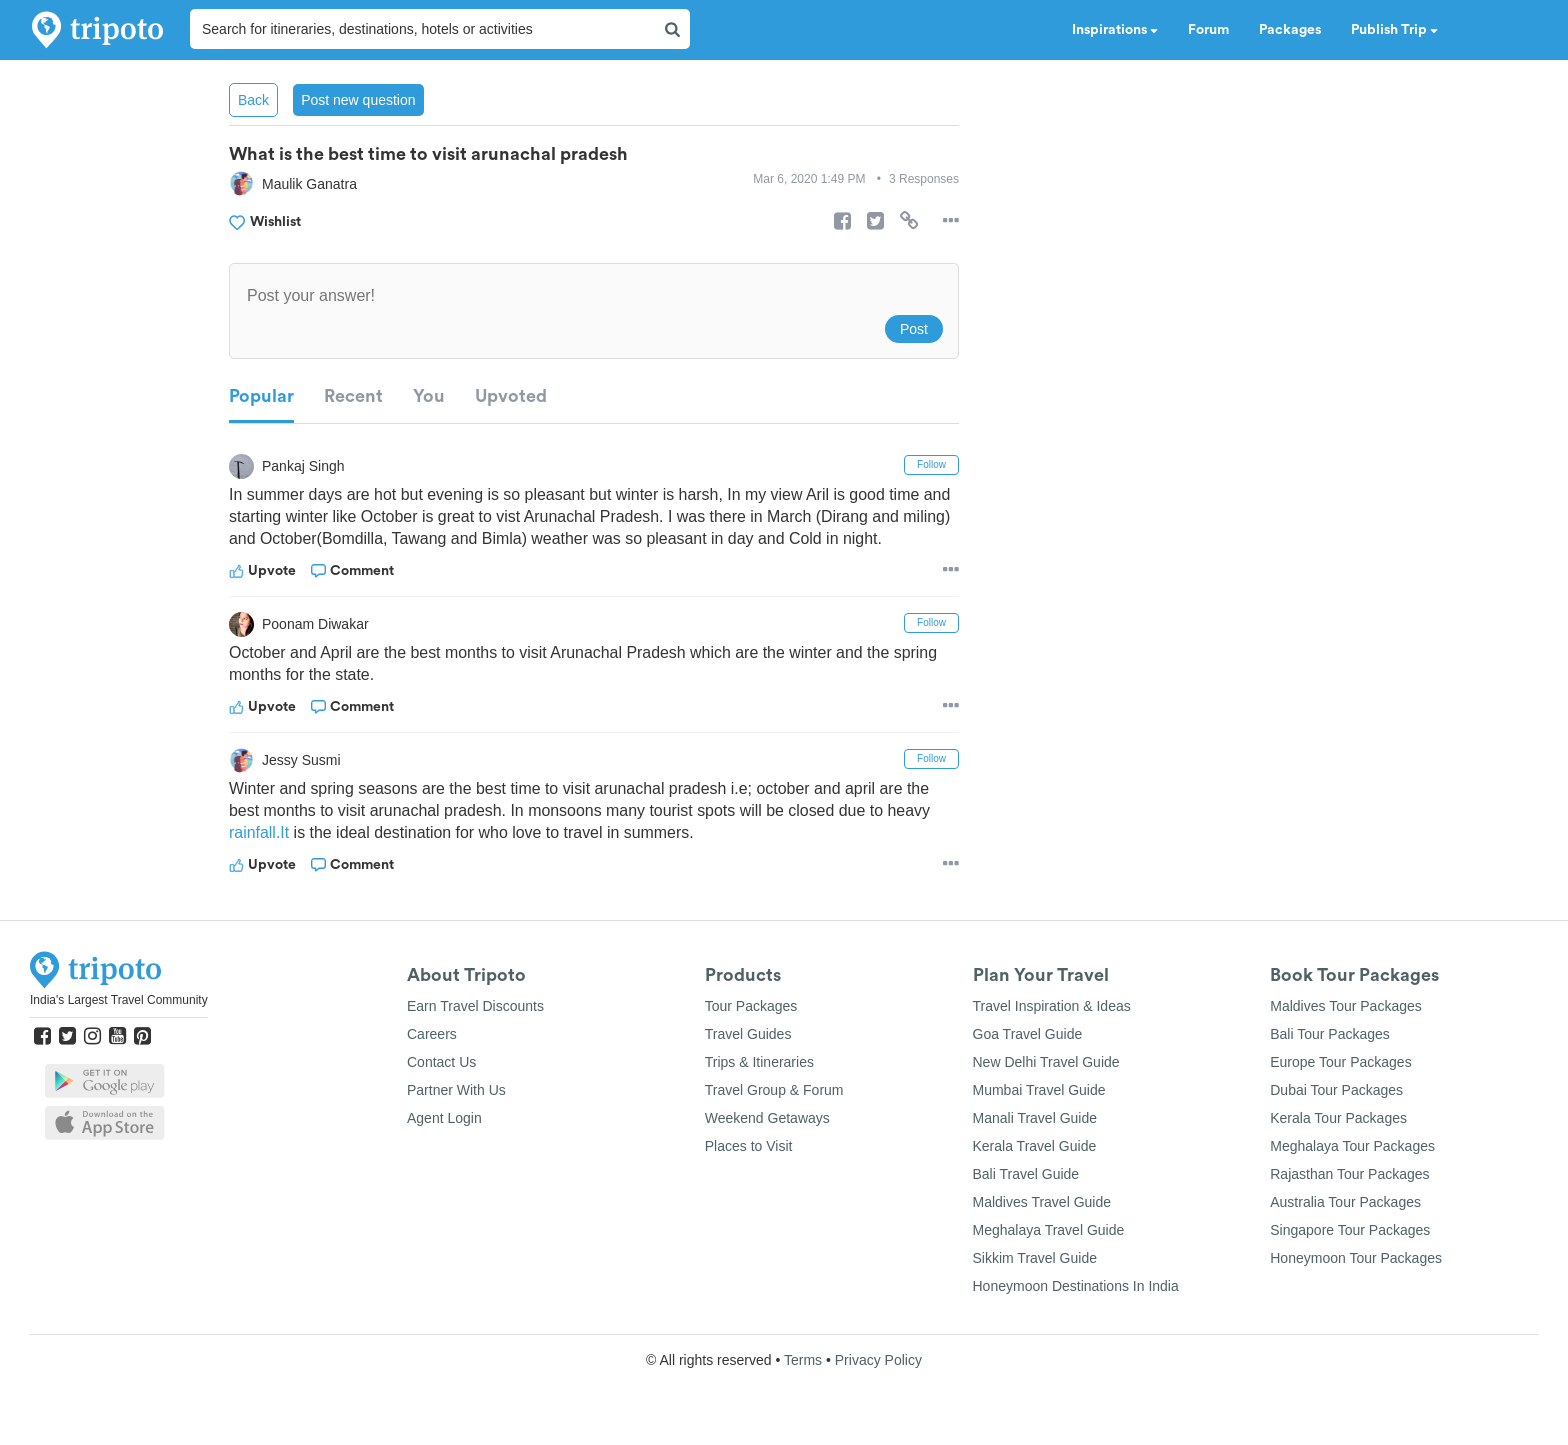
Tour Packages (751, 1006)
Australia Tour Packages (1345, 1202)
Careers (432, 1034)
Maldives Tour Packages (1345, 1006)
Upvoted (511, 396)
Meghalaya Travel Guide (1049, 1230)
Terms (803, 1360)
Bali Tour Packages (1330, 1034)
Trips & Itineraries (759, 1062)
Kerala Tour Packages (1338, 1118)
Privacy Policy (878, 1360)
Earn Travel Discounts (475, 1006)
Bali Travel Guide (1026, 1174)
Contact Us (441, 1062)
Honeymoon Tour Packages (1356, 1258)
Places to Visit (749, 1146)
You (429, 396)
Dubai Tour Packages (1336, 1090)
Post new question (358, 100)
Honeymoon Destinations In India (1076, 1286)
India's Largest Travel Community (119, 1000)
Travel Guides (748, 1034)
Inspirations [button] (1115, 30)
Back (253, 100)
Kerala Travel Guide (1035, 1146)
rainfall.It (259, 832)
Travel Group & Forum (774, 1090)
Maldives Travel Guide (1042, 1202)
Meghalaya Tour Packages (1352, 1146)
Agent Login (444, 1118)
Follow (931, 464)
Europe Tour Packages (1340, 1062)
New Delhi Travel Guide (1046, 1062)
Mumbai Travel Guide (1039, 1090)
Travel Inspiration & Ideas (1052, 1006)
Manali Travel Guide (1035, 1118)
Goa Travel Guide (1028, 1034)
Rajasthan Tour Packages (1349, 1174)
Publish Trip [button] (1394, 30)
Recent (353, 396)
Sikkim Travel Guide (1035, 1258)
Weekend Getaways (767, 1118)
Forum (1208, 30)
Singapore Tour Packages (1350, 1230)
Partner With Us (456, 1090)
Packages (1290, 30)
